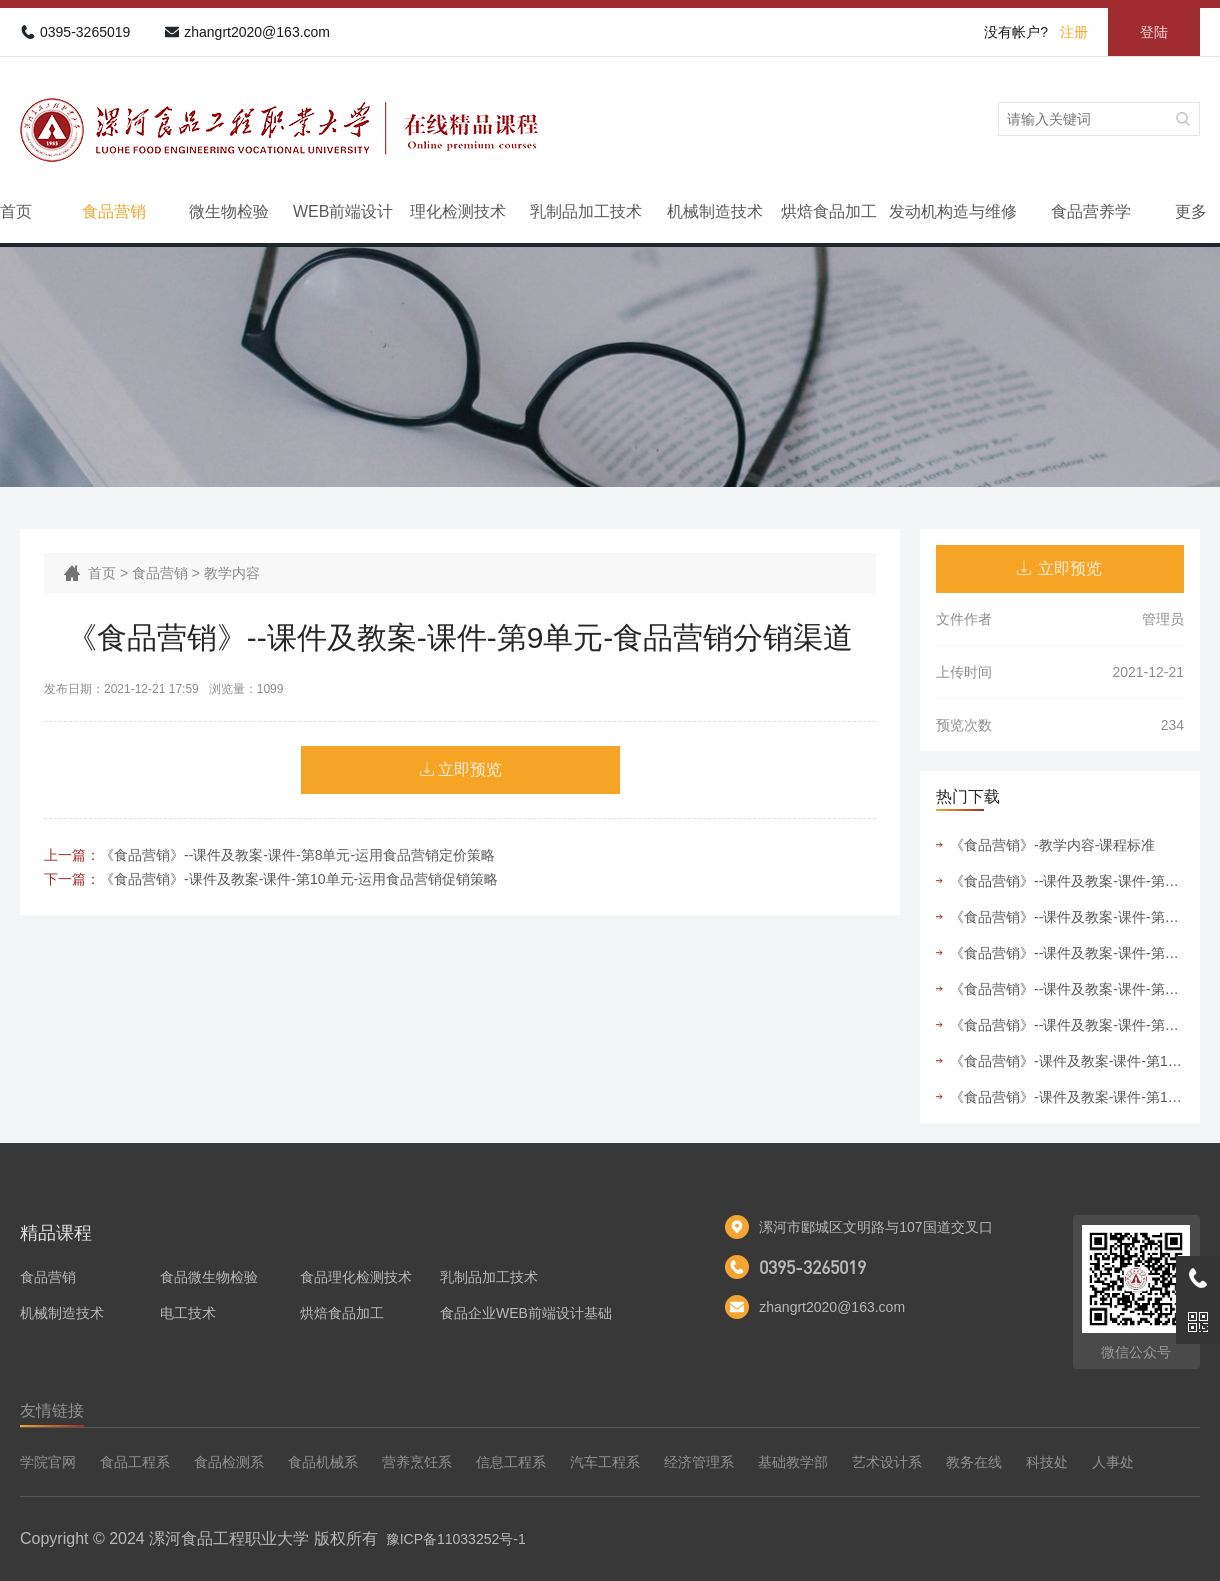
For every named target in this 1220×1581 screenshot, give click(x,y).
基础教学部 (793, 1462)
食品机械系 (323, 1462)
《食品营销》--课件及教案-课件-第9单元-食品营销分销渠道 (1067, 989)
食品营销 (114, 211)
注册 (1074, 32)
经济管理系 (699, 1462)
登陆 (1154, 32)
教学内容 (232, 573)
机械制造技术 (715, 211)
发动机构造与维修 (953, 211)
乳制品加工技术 (586, 211)
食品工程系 (135, 1462)
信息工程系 (511, 1462)
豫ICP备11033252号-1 (456, 1539)
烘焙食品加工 (829, 211)
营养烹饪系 (417, 1462)
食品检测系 (229, 1462)
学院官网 (48, 1462)
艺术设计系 (887, 1462)
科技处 (1047, 1462)
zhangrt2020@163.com (257, 32)
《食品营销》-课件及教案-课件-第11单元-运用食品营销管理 (1067, 1097)
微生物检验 (229, 211)
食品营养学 (1091, 211)
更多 (1191, 211)
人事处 (1113, 1462)
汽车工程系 (605, 1462)
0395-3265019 (85, 32)
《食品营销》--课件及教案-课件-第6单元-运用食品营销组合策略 (1067, 917)
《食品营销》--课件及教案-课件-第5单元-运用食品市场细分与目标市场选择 (1067, 1025)
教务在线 (974, 1462)
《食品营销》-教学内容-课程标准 (1052, 845)
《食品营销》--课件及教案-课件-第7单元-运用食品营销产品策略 (1067, 953)
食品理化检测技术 (356, 1277)
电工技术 (188, 1313)
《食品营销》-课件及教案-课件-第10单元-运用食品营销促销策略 (299, 879)
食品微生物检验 (209, 1277)
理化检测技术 (458, 211)
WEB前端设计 (343, 211)
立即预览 (470, 769)
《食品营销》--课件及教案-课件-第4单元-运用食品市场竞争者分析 (1067, 881)
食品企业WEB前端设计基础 (526, 1313)
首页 (16, 211)
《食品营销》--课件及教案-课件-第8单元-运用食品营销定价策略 (297, 855)
